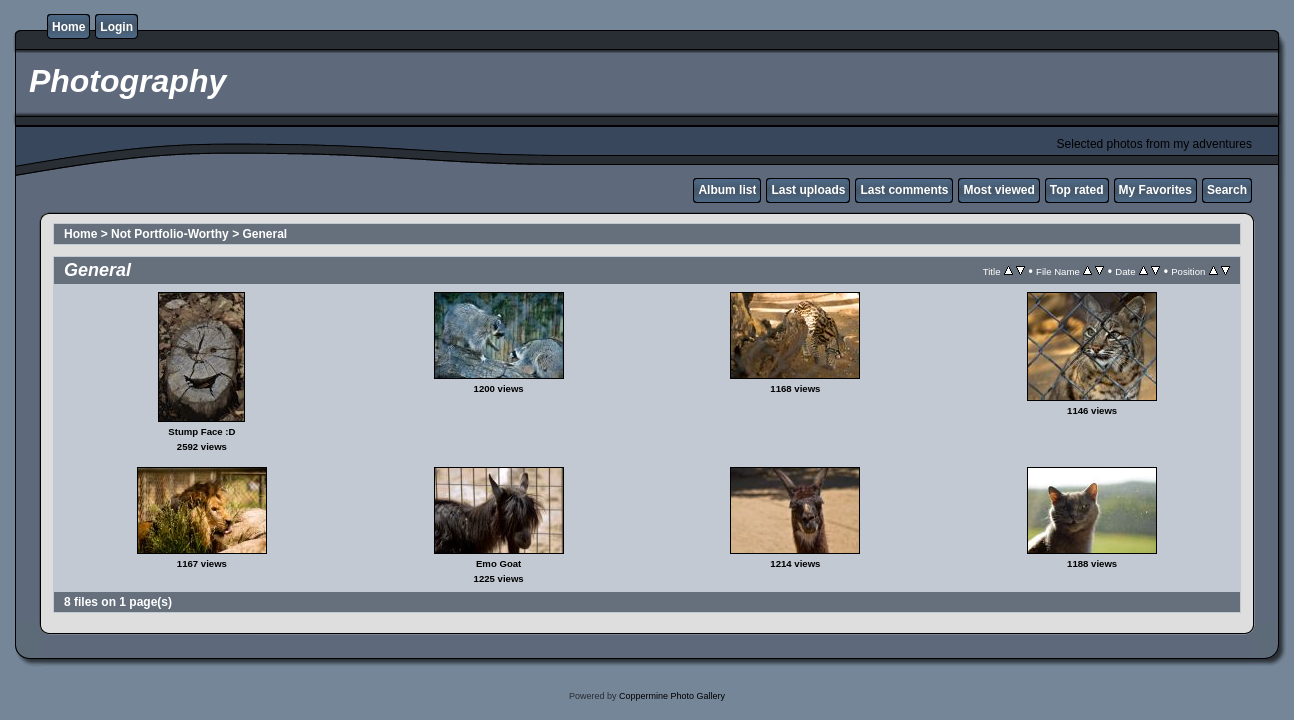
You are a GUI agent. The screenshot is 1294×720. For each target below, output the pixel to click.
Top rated (1077, 190)
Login (116, 27)
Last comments (904, 190)
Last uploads (808, 190)
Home (68, 27)
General (264, 234)
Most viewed (998, 190)
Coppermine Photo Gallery (672, 696)
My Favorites (1155, 190)
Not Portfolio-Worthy (170, 234)
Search (1227, 190)
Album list (727, 190)
